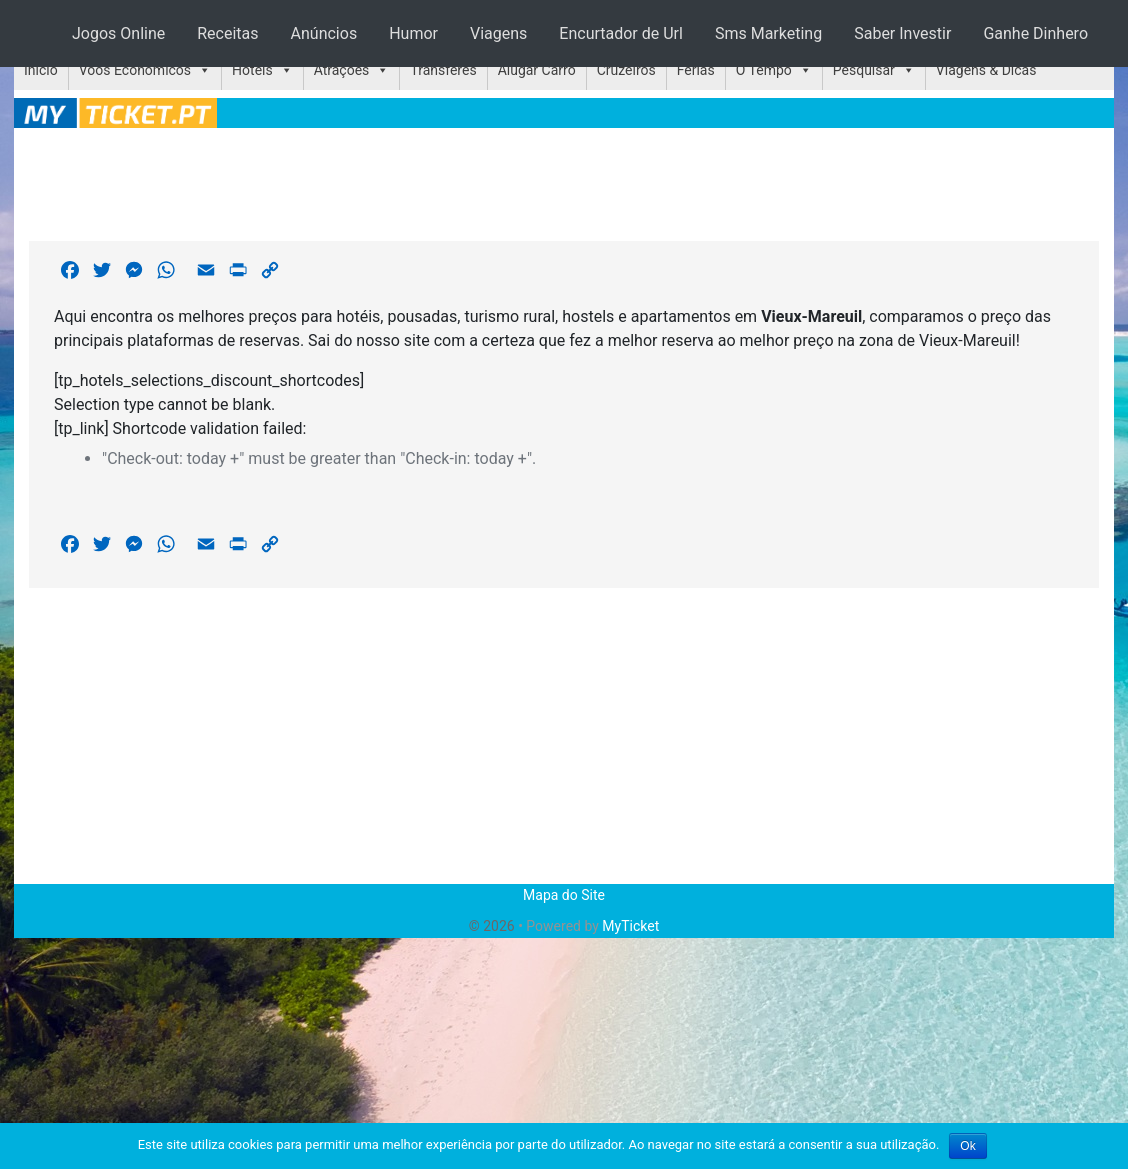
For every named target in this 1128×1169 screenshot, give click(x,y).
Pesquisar (864, 70)
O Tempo (764, 70)
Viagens (498, 33)
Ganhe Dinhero (1035, 33)
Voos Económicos (135, 70)
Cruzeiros (626, 70)
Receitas (227, 33)
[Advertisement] (564, 181)
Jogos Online (118, 33)
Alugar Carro (537, 70)
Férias (696, 70)
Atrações (342, 70)
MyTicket (630, 926)
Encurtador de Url (621, 33)
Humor (413, 33)
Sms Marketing (768, 33)
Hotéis (252, 70)
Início (41, 70)
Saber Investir (902, 33)
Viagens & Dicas (986, 70)
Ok (967, 1146)
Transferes (443, 70)
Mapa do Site (564, 895)
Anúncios (324, 33)
